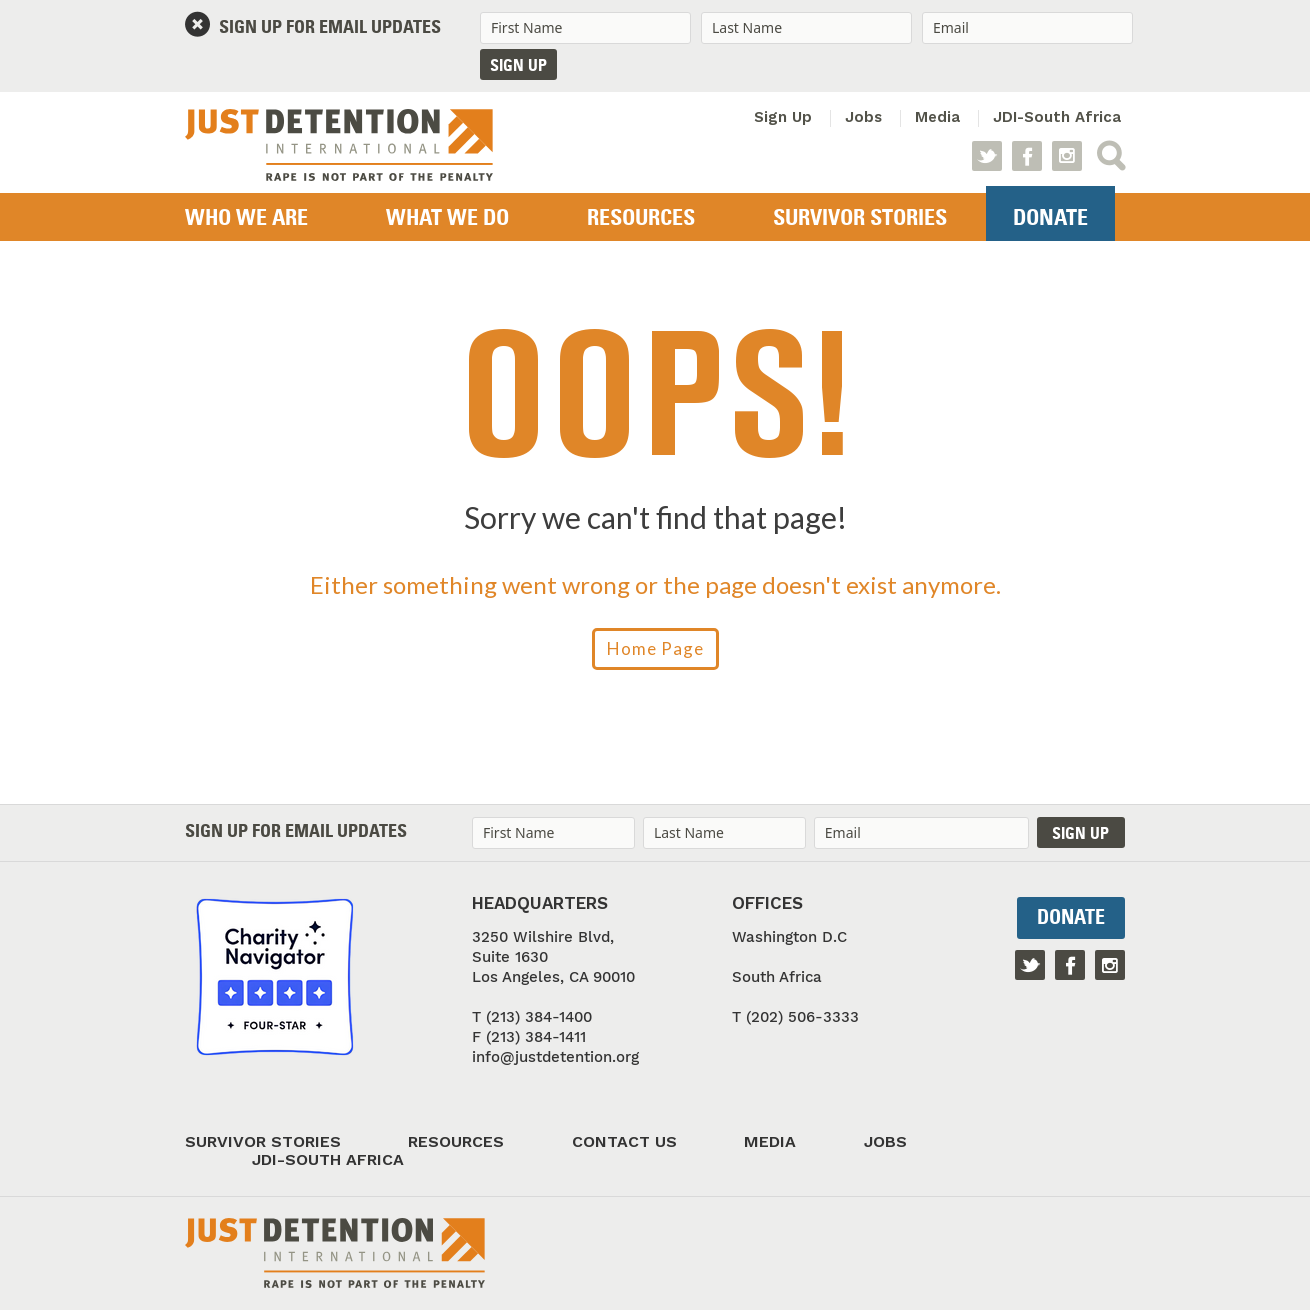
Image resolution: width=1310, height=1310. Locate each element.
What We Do (447, 219)
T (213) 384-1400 (532, 1017)
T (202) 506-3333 (795, 1017)
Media (937, 117)
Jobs (863, 117)
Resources (641, 219)
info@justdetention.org (555, 1057)
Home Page (655, 648)
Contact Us (624, 1141)
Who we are (246, 219)
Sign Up (783, 117)
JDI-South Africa (1057, 117)
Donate (1050, 219)
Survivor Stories (860, 219)
